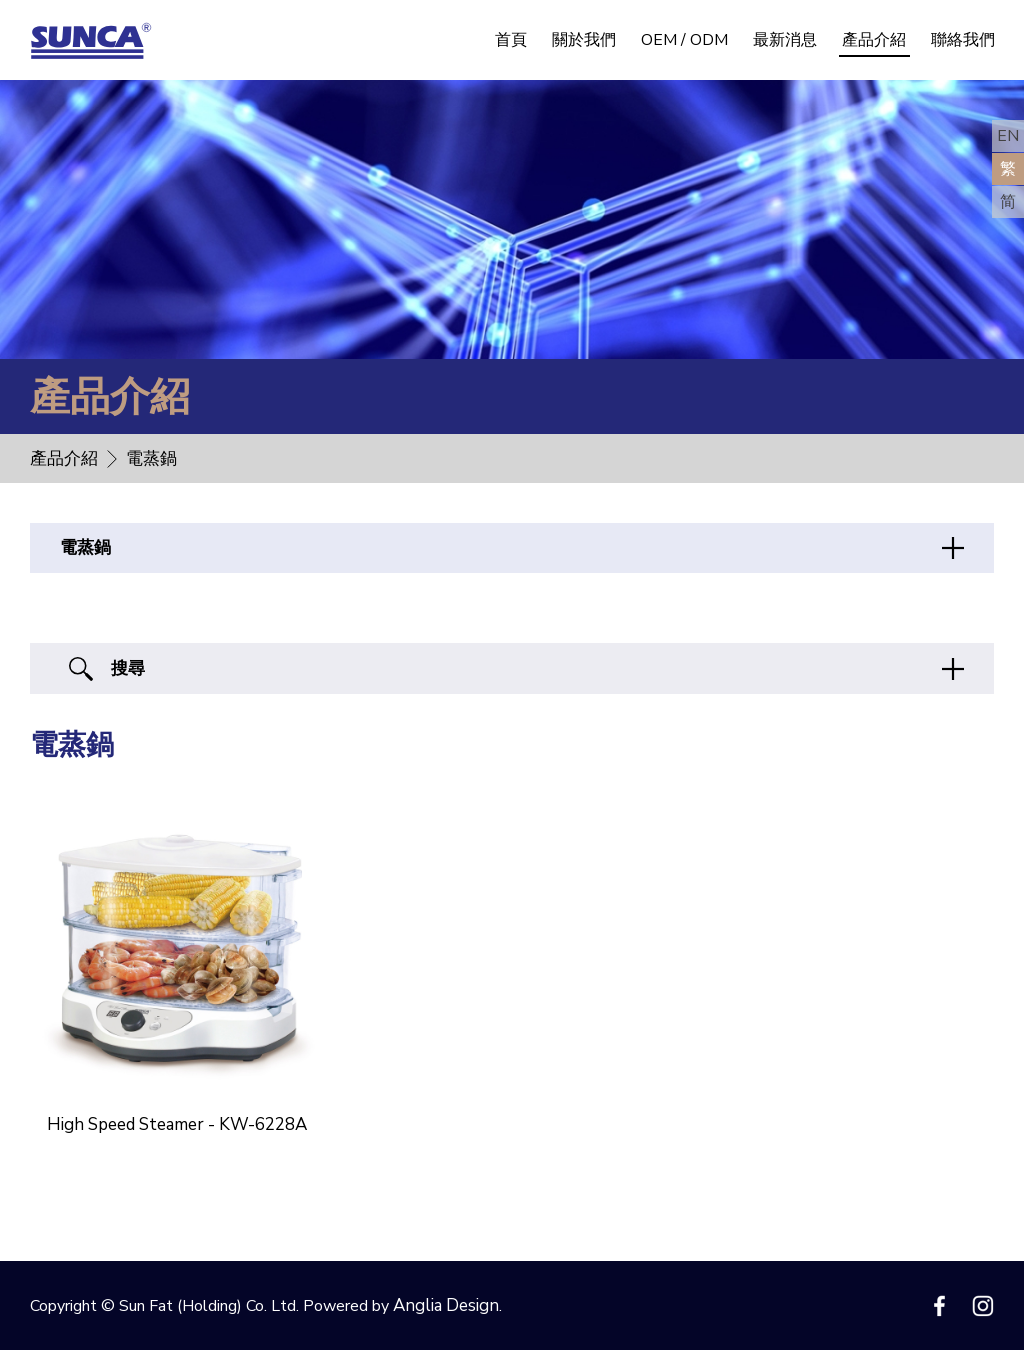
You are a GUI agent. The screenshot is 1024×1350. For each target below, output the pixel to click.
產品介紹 (874, 40)
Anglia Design (446, 1305)
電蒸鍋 (85, 547)
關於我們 (584, 40)
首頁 (511, 40)
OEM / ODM (684, 40)
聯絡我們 (963, 40)
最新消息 (785, 40)
